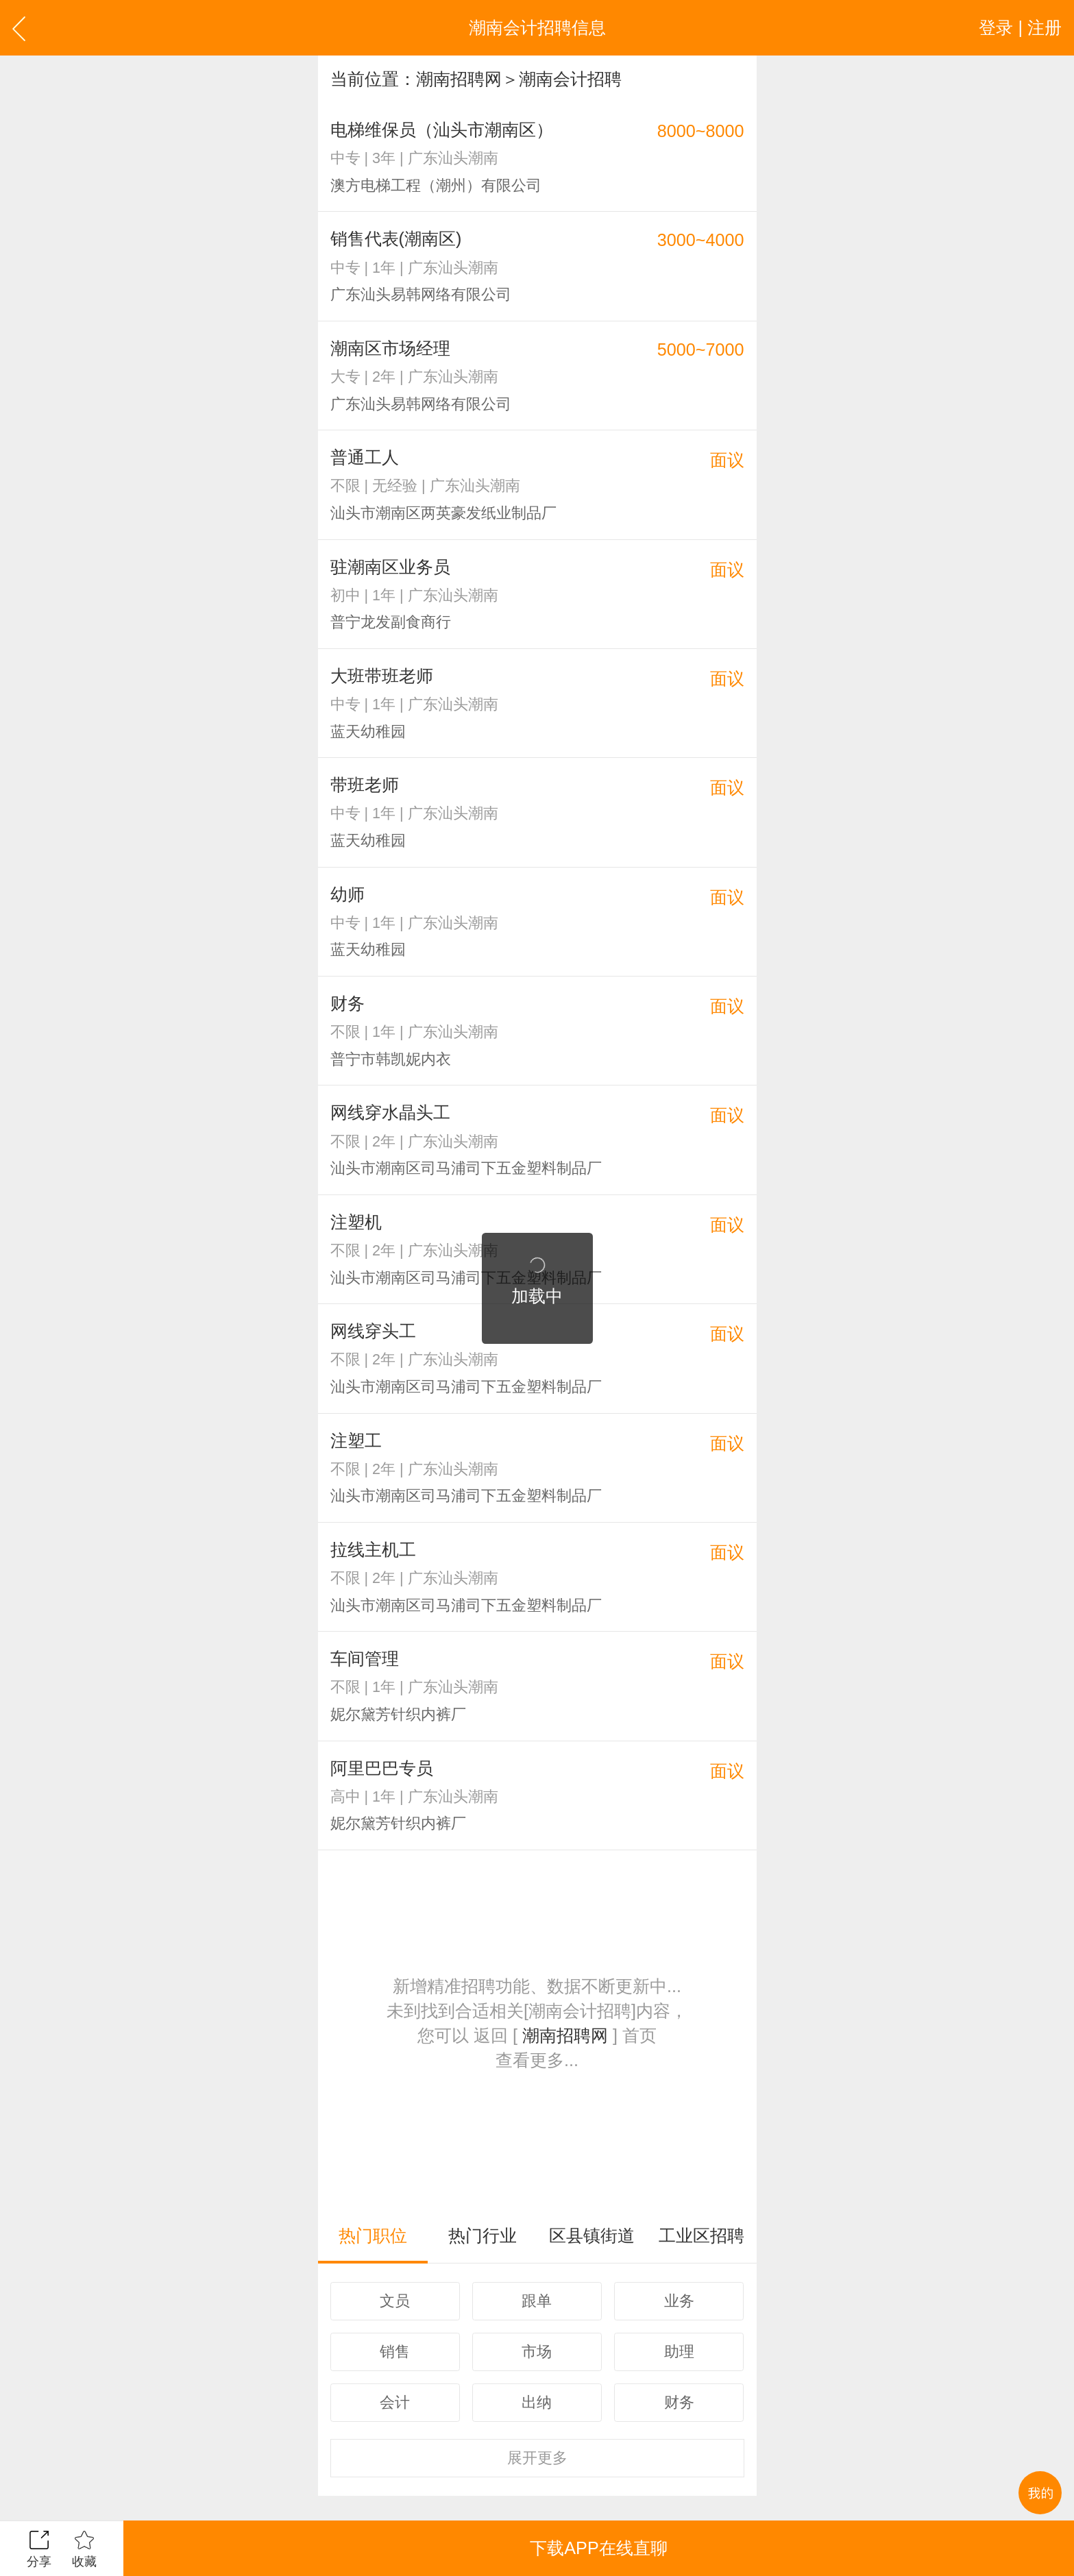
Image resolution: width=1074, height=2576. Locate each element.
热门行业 (482, 2235)
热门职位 (373, 2235)
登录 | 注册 (1020, 27)
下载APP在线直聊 (598, 2547)
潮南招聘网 (459, 78)
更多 (537, 2457)
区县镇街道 (592, 2235)
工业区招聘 (701, 2235)
